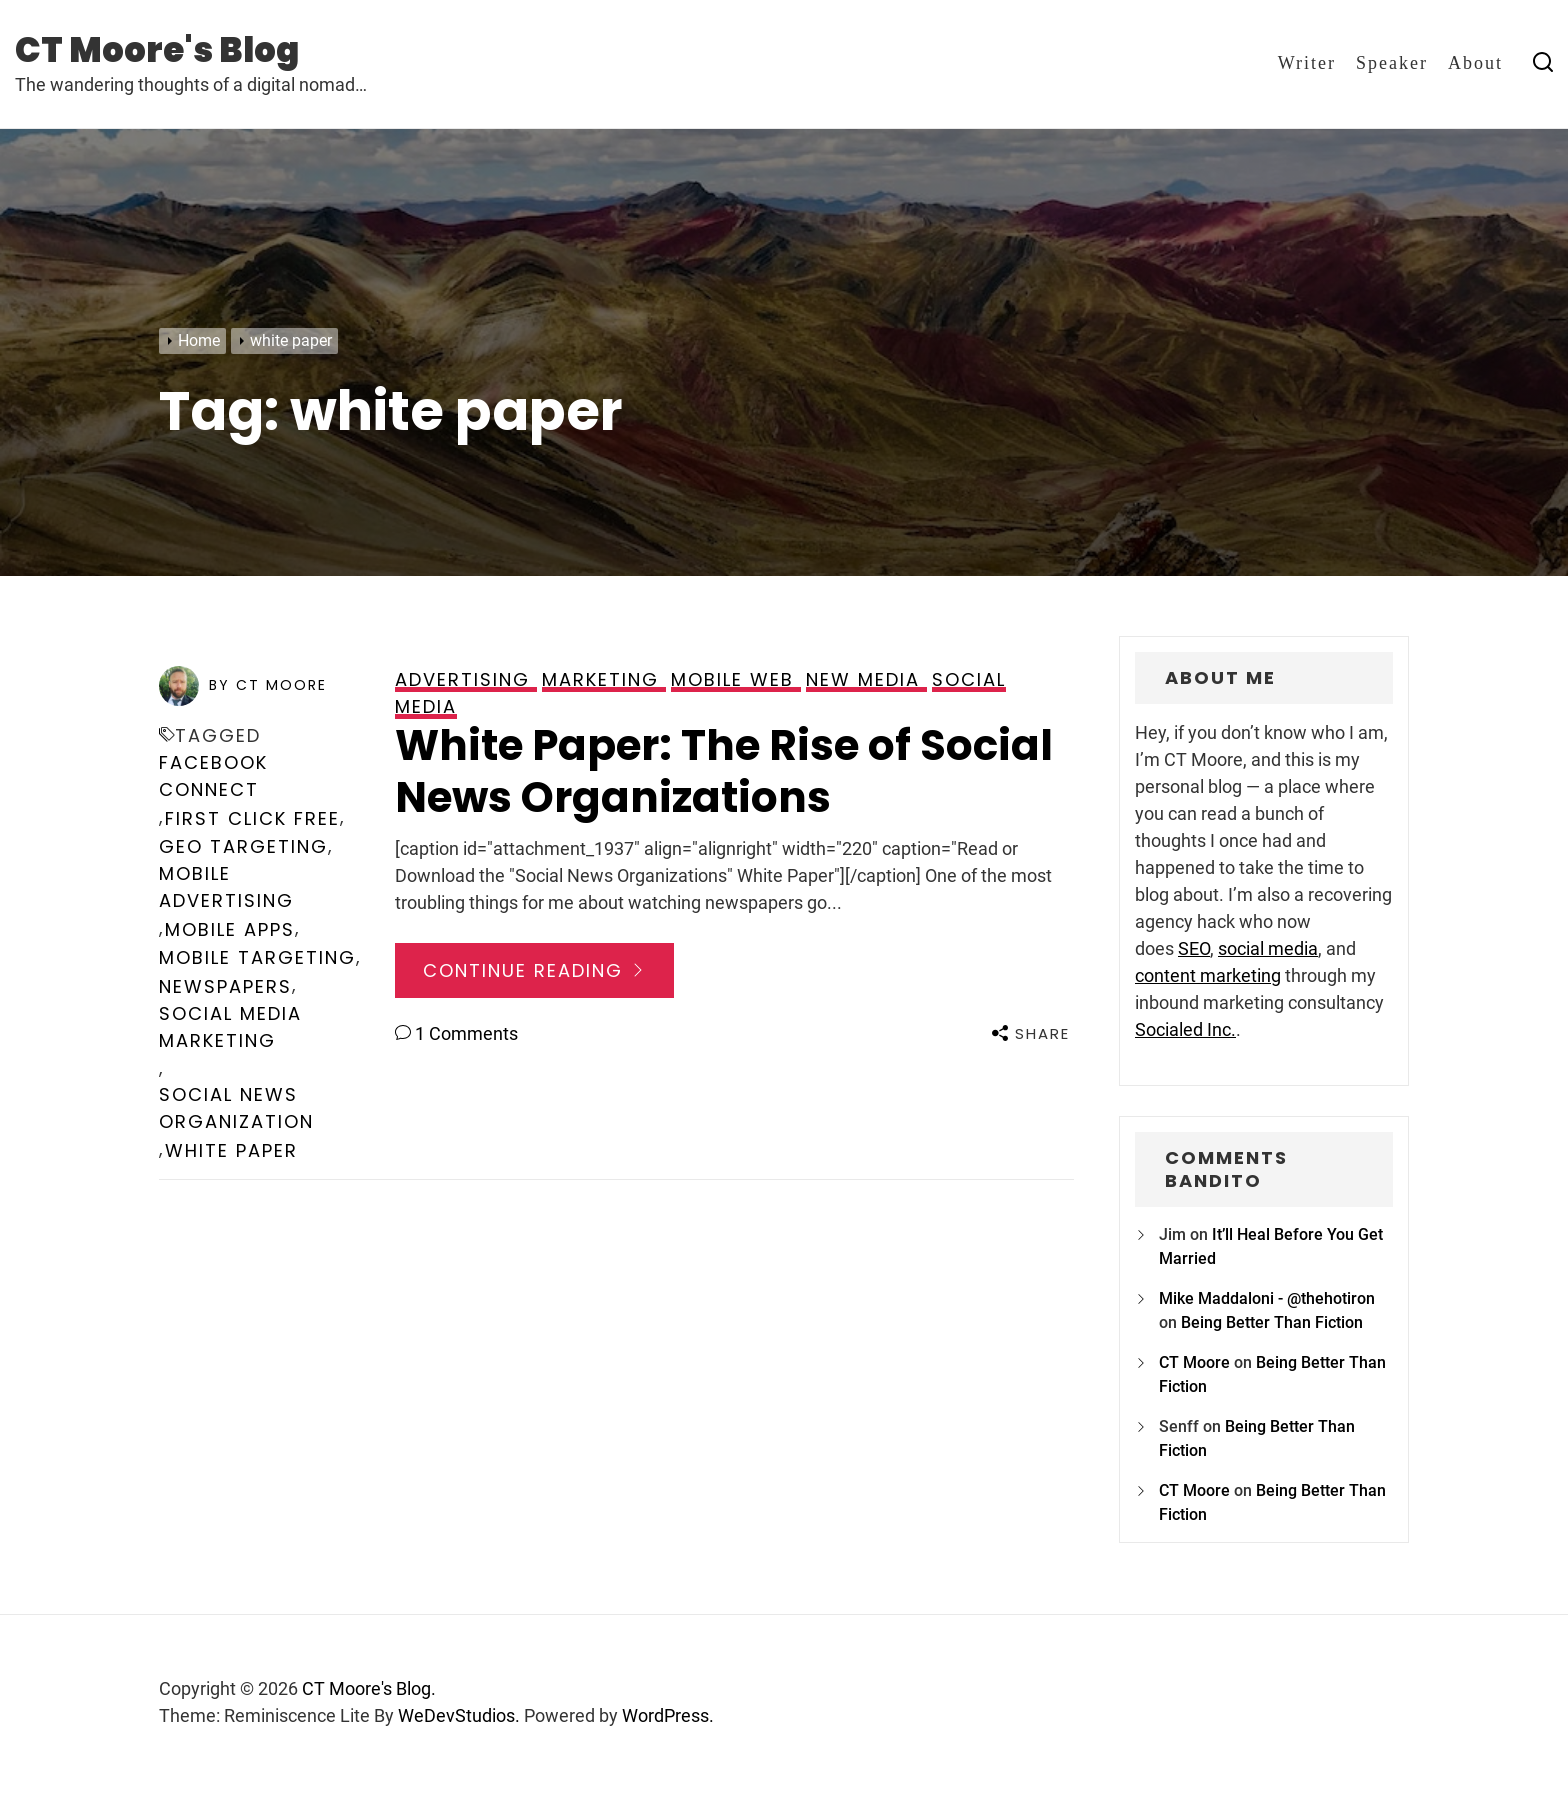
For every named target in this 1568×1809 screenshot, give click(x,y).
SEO (1194, 948)
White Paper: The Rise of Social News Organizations (724, 772)
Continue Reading (534, 970)
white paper (231, 1150)
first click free (252, 818)
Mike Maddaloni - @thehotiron (1267, 1298)
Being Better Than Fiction (1272, 1322)
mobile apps (230, 929)
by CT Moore (268, 685)
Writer (1307, 63)
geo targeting (243, 846)
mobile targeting (257, 957)
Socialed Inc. (1185, 1029)
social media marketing (230, 1027)
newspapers (225, 986)
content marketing (1208, 975)
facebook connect (213, 776)
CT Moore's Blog (157, 50)
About (1475, 63)
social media (1268, 948)
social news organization (236, 1108)
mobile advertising (226, 887)
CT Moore (1194, 1362)
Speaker (1392, 63)
